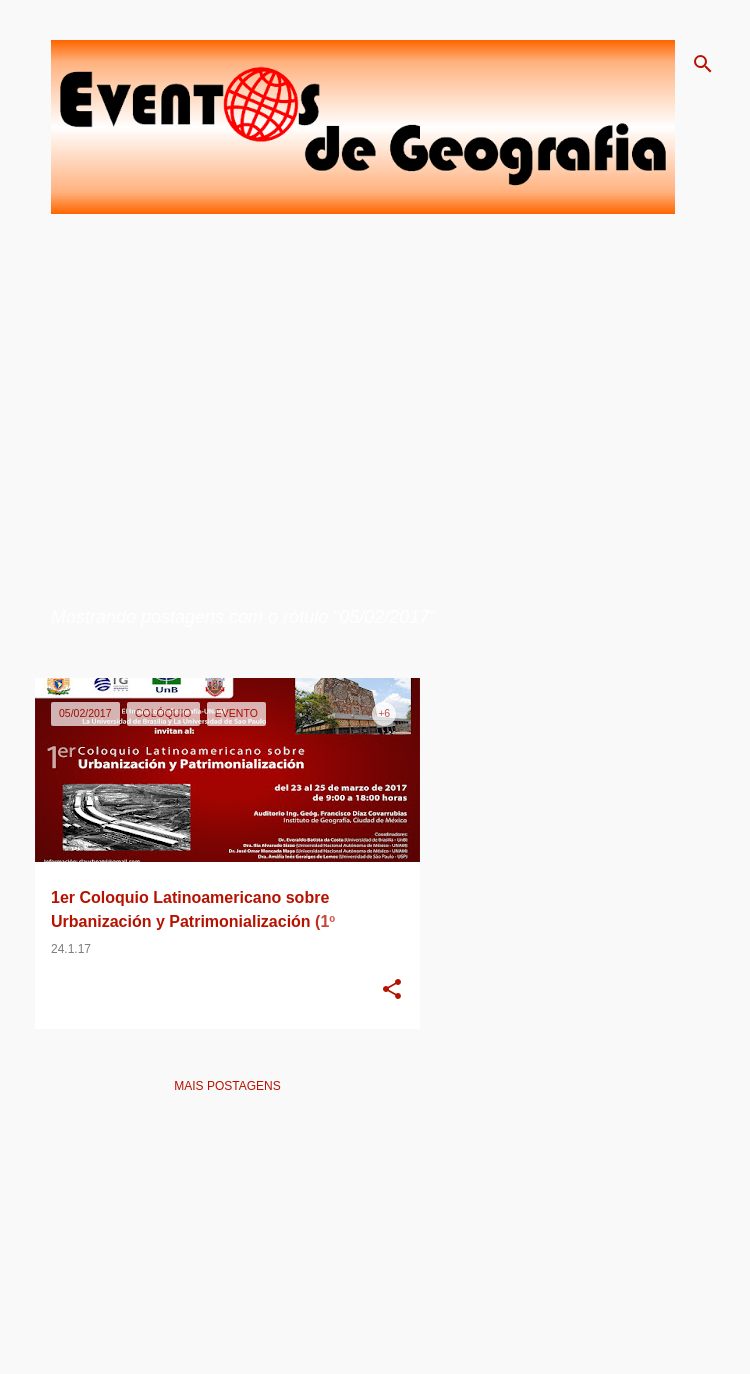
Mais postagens (227, 1086)
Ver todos (86, 643)
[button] (392, 991)
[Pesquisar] (703, 64)
